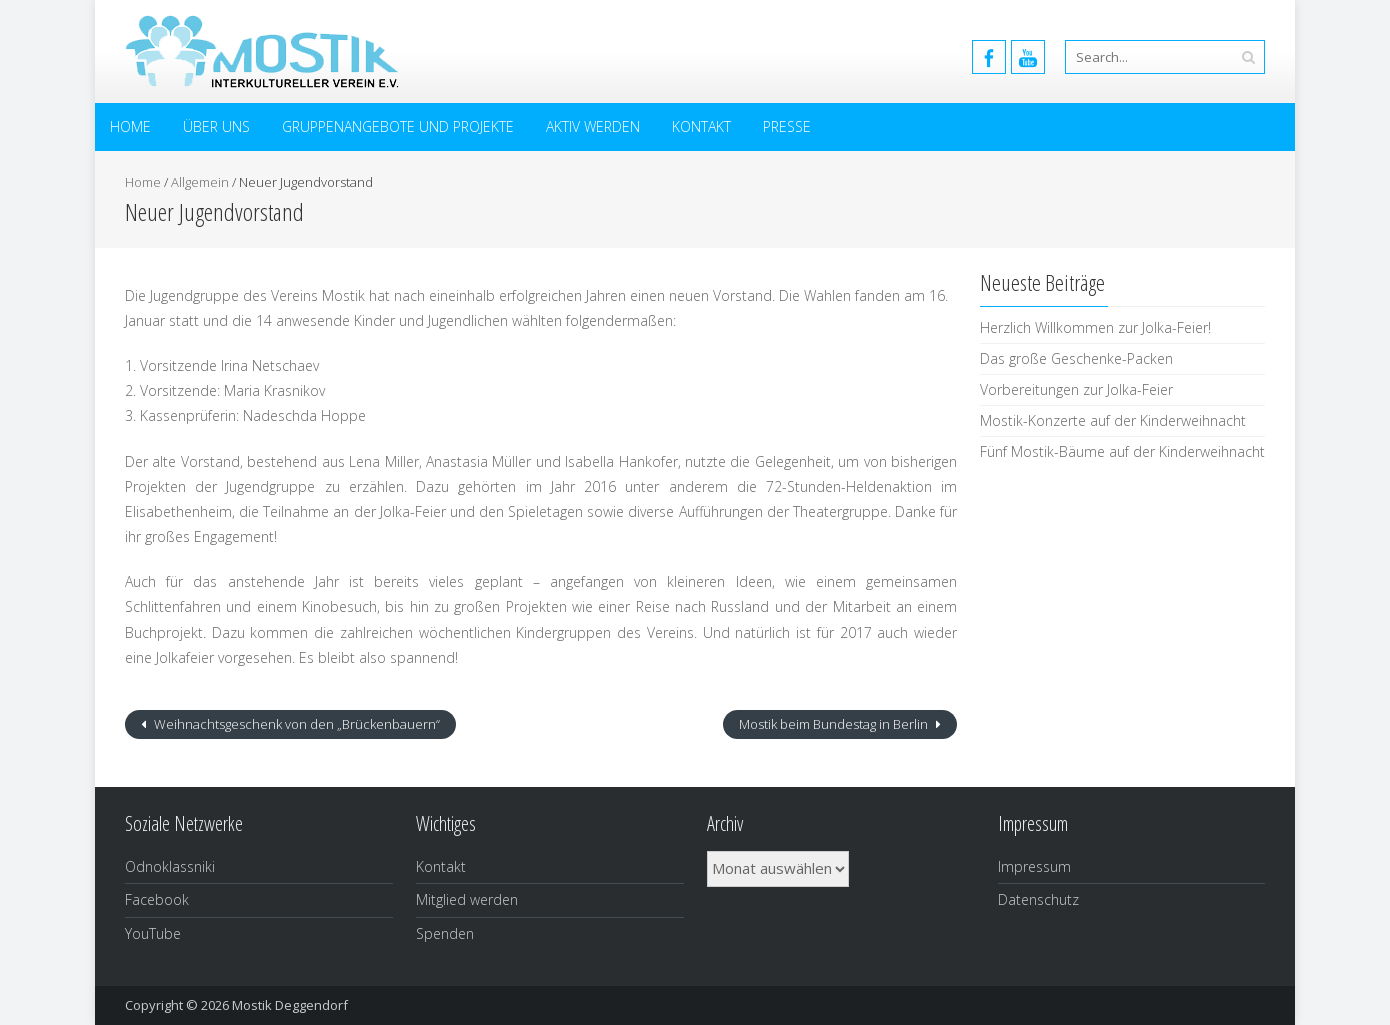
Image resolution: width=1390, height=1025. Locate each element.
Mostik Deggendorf (290, 1005)
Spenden (445, 933)
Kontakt (701, 126)
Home (130, 126)
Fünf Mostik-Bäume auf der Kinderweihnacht (1122, 451)
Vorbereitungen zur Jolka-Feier (1076, 389)
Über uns (216, 126)
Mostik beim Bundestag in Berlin (835, 724)
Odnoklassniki (170, 866)
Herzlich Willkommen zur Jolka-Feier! (1095, 327)
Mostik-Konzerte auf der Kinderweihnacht (1113, 420)
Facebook (157, 899)
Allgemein (200, 182)
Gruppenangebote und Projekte (398, 126)
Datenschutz (1038, 899)
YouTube (153, 933)
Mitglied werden (467, 899)
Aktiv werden (593, 126)
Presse (787, 126)
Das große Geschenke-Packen (1076, 358)
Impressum (1034, 866)
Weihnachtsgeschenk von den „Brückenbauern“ (295, 724)
